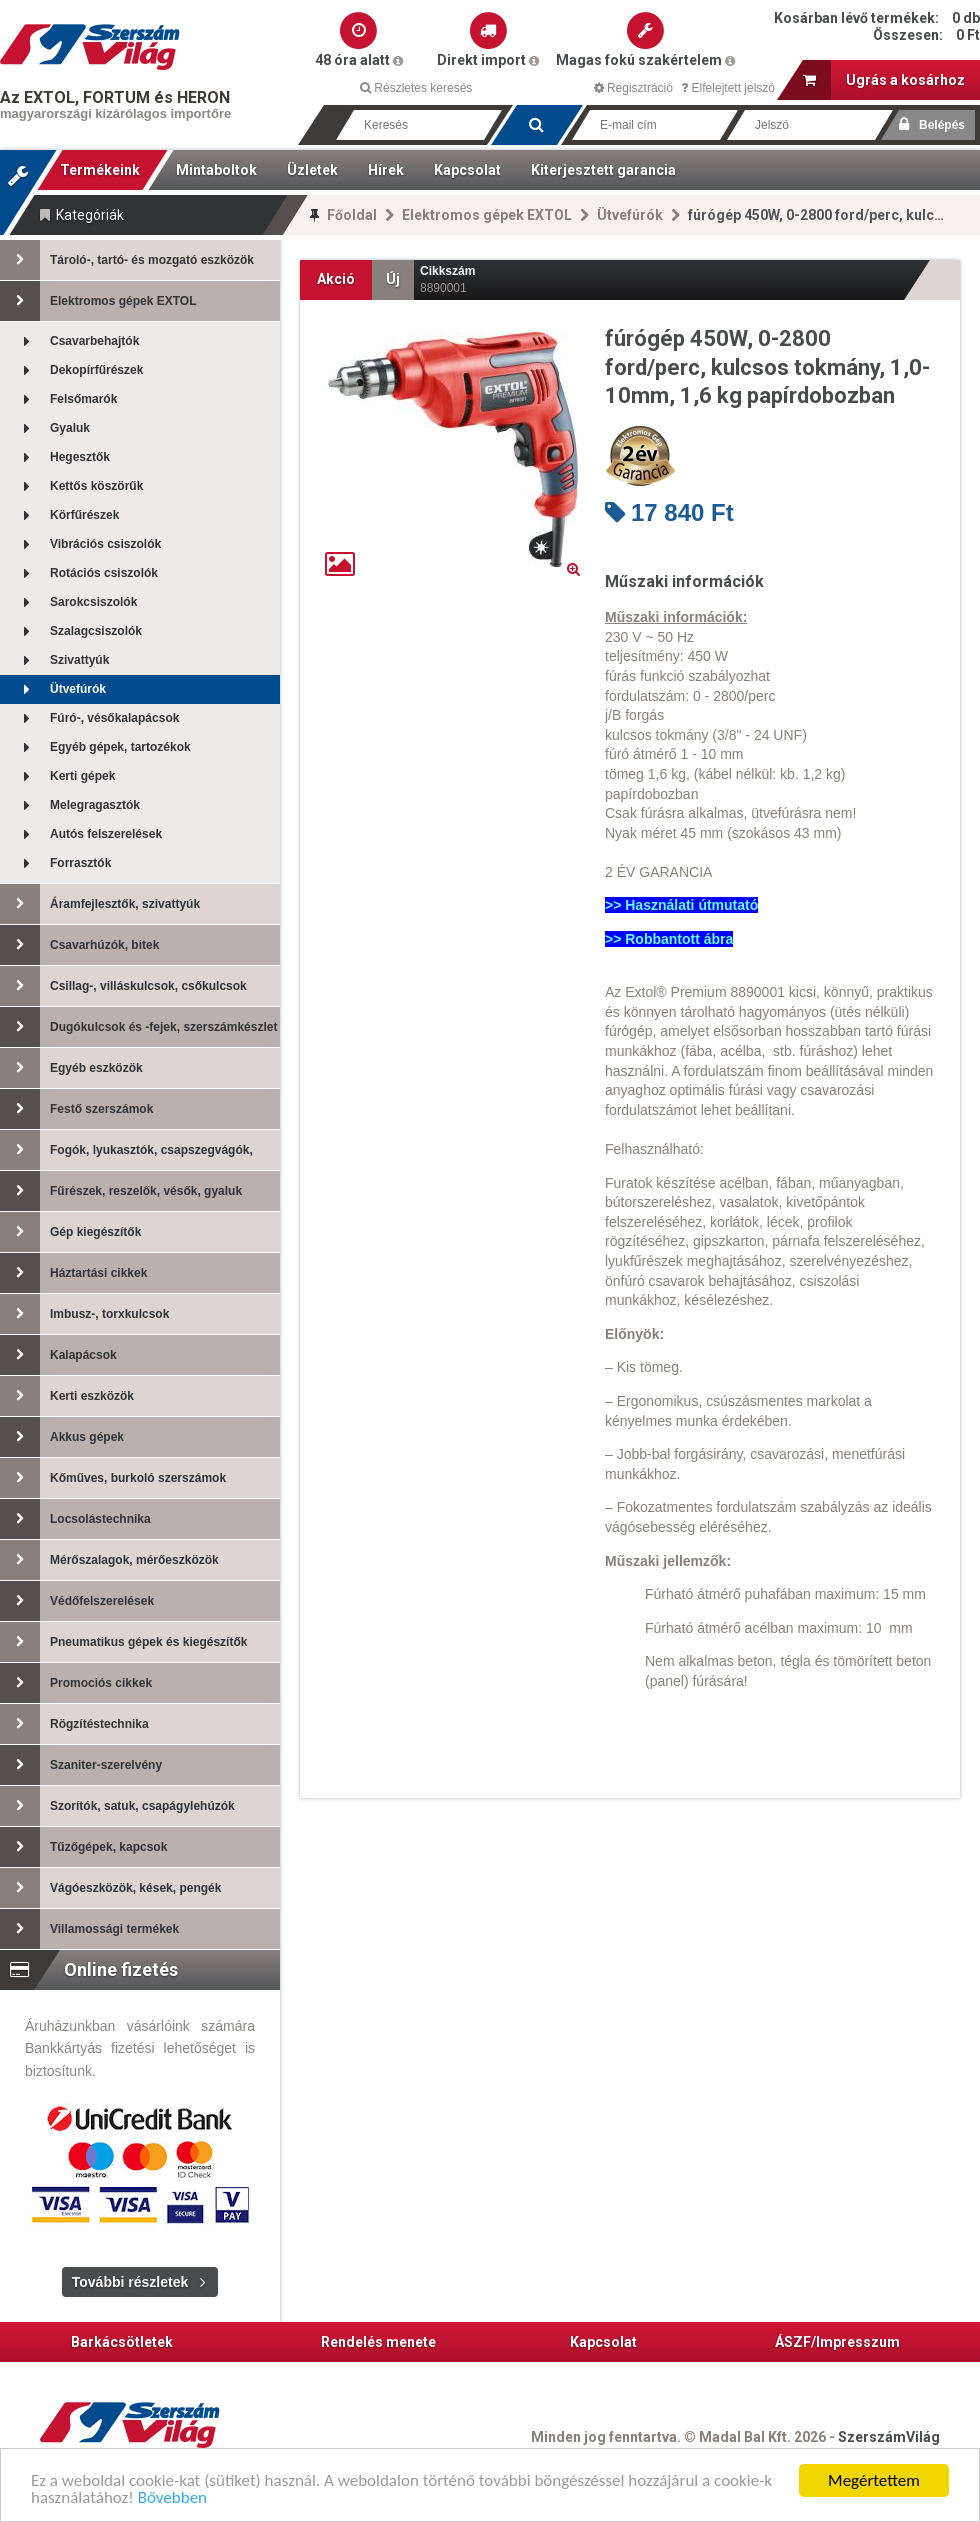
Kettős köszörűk (71, 486)
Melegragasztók (70, 805)
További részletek (130, 2282)
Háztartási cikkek (73, 1273)
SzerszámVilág (889, 2437)
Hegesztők (55, 457)
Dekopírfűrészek (71, 370)
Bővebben (172, 2498)
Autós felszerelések (81, 834)
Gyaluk (45, 428)
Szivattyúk (54, 660)
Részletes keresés (416, 88)
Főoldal (352, 215)
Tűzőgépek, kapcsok (83, 1847)
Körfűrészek (59, 515)
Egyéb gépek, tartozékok (95, 747)
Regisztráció (633, 88)
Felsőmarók (58, 399)
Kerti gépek (57, 776)
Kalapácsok (58, 1355)
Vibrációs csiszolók (80, 544)
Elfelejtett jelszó (728, 88)
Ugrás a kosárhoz (884, 80)
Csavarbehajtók (69, 341)
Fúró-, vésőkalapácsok (89, 718)
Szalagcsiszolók (71, 631)
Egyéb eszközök (71, 1068)
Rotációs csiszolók (79, 573)
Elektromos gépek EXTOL (487, 215)
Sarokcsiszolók (68, 602)
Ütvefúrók (630, 215)
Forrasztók (55, 863)
